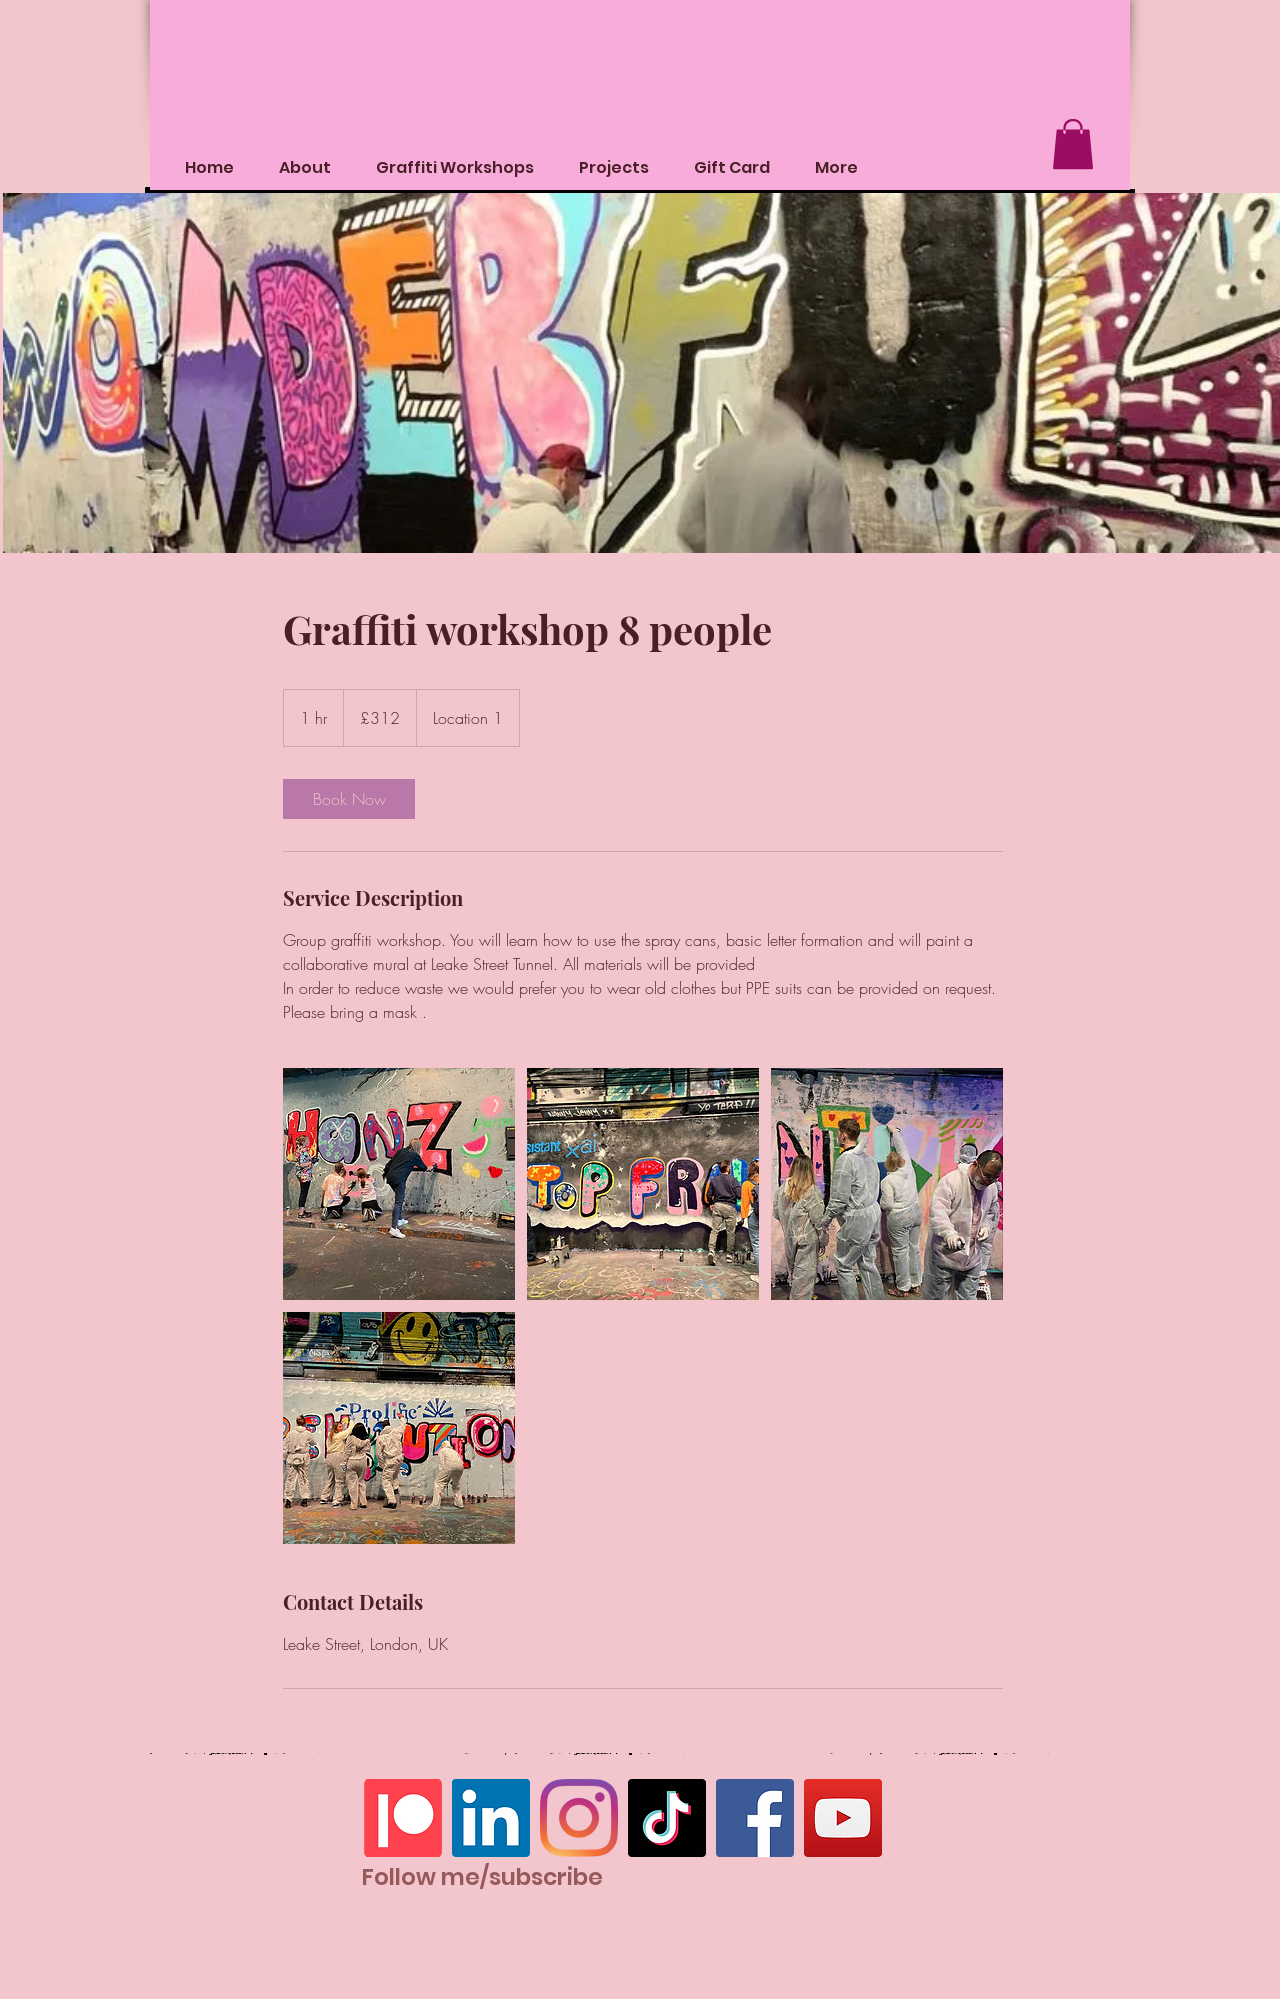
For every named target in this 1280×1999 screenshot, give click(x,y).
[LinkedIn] (491, 1818)
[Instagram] (579, 1818)
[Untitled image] (399, 1184)
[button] (1073, 144)
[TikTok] (667, 1818)
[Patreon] (403, 1818)
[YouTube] (843, 1818)
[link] (349, 799)
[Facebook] (755, 1818)
